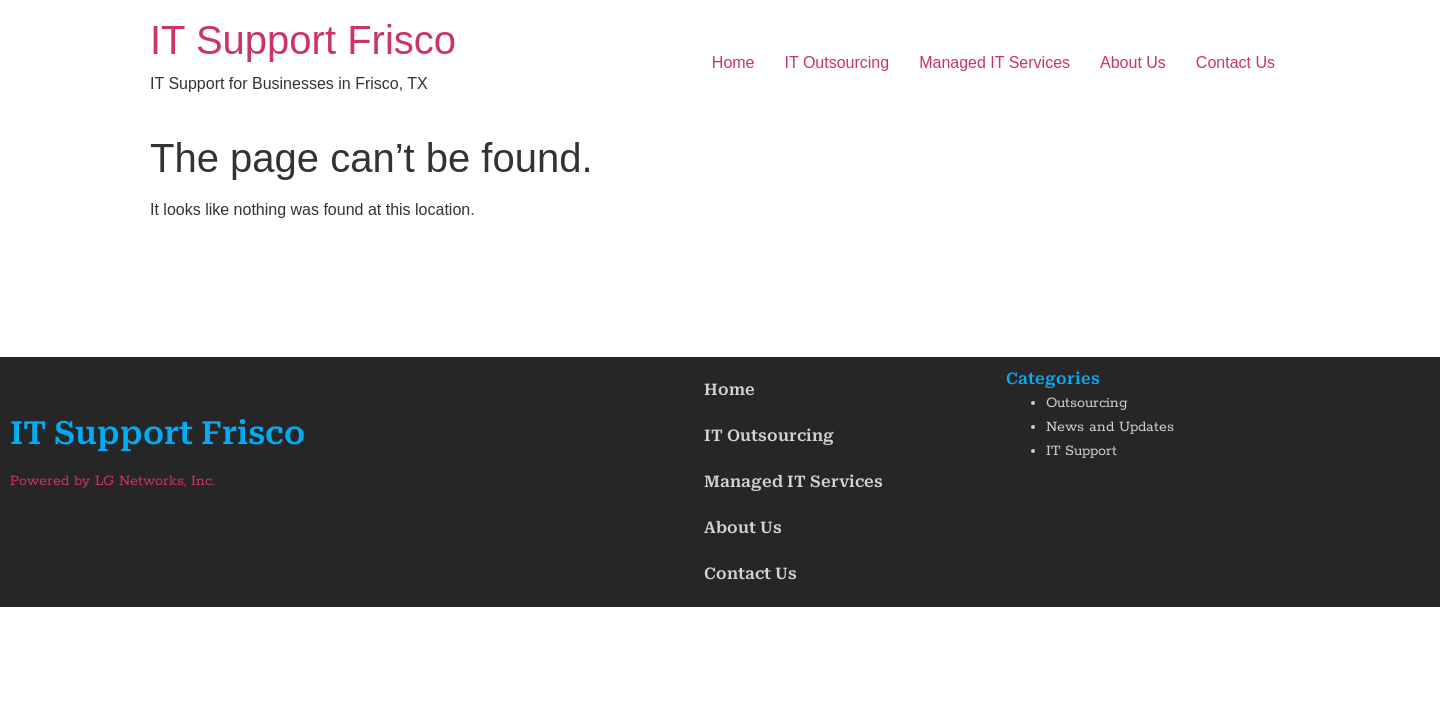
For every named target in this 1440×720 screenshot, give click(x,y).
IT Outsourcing (837, 62)
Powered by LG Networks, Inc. (112, 481)
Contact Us (1235, 62)
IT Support (1081, 451)
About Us (1133, 62)
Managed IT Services (994, 62)
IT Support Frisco (303, 40)
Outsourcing (1087, 403)
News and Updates (1110, 427)
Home (733, 62)
